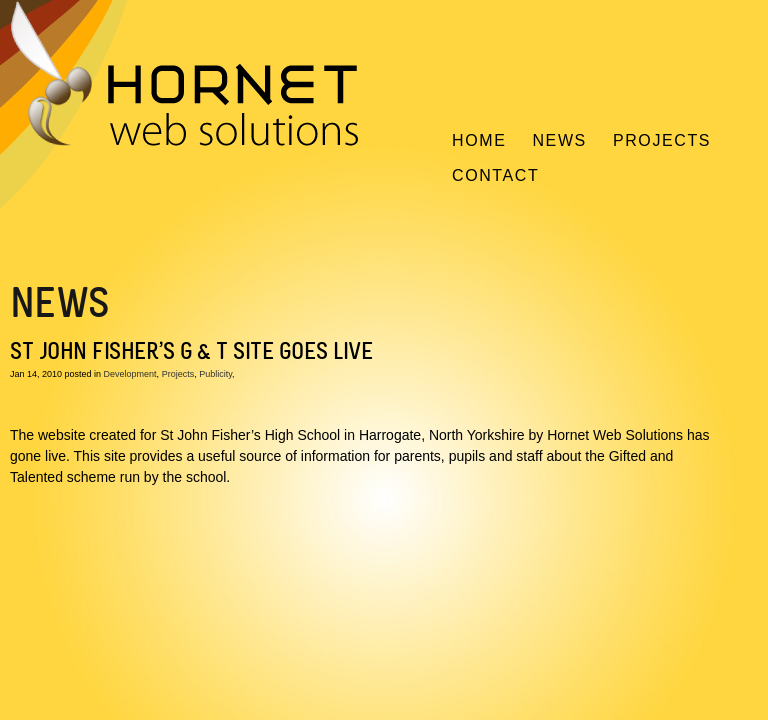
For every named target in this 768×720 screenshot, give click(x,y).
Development (130, 374)
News (559, 140)
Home (479, 140)
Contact (495, 175)
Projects (662, 140)
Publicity (215, 374)
